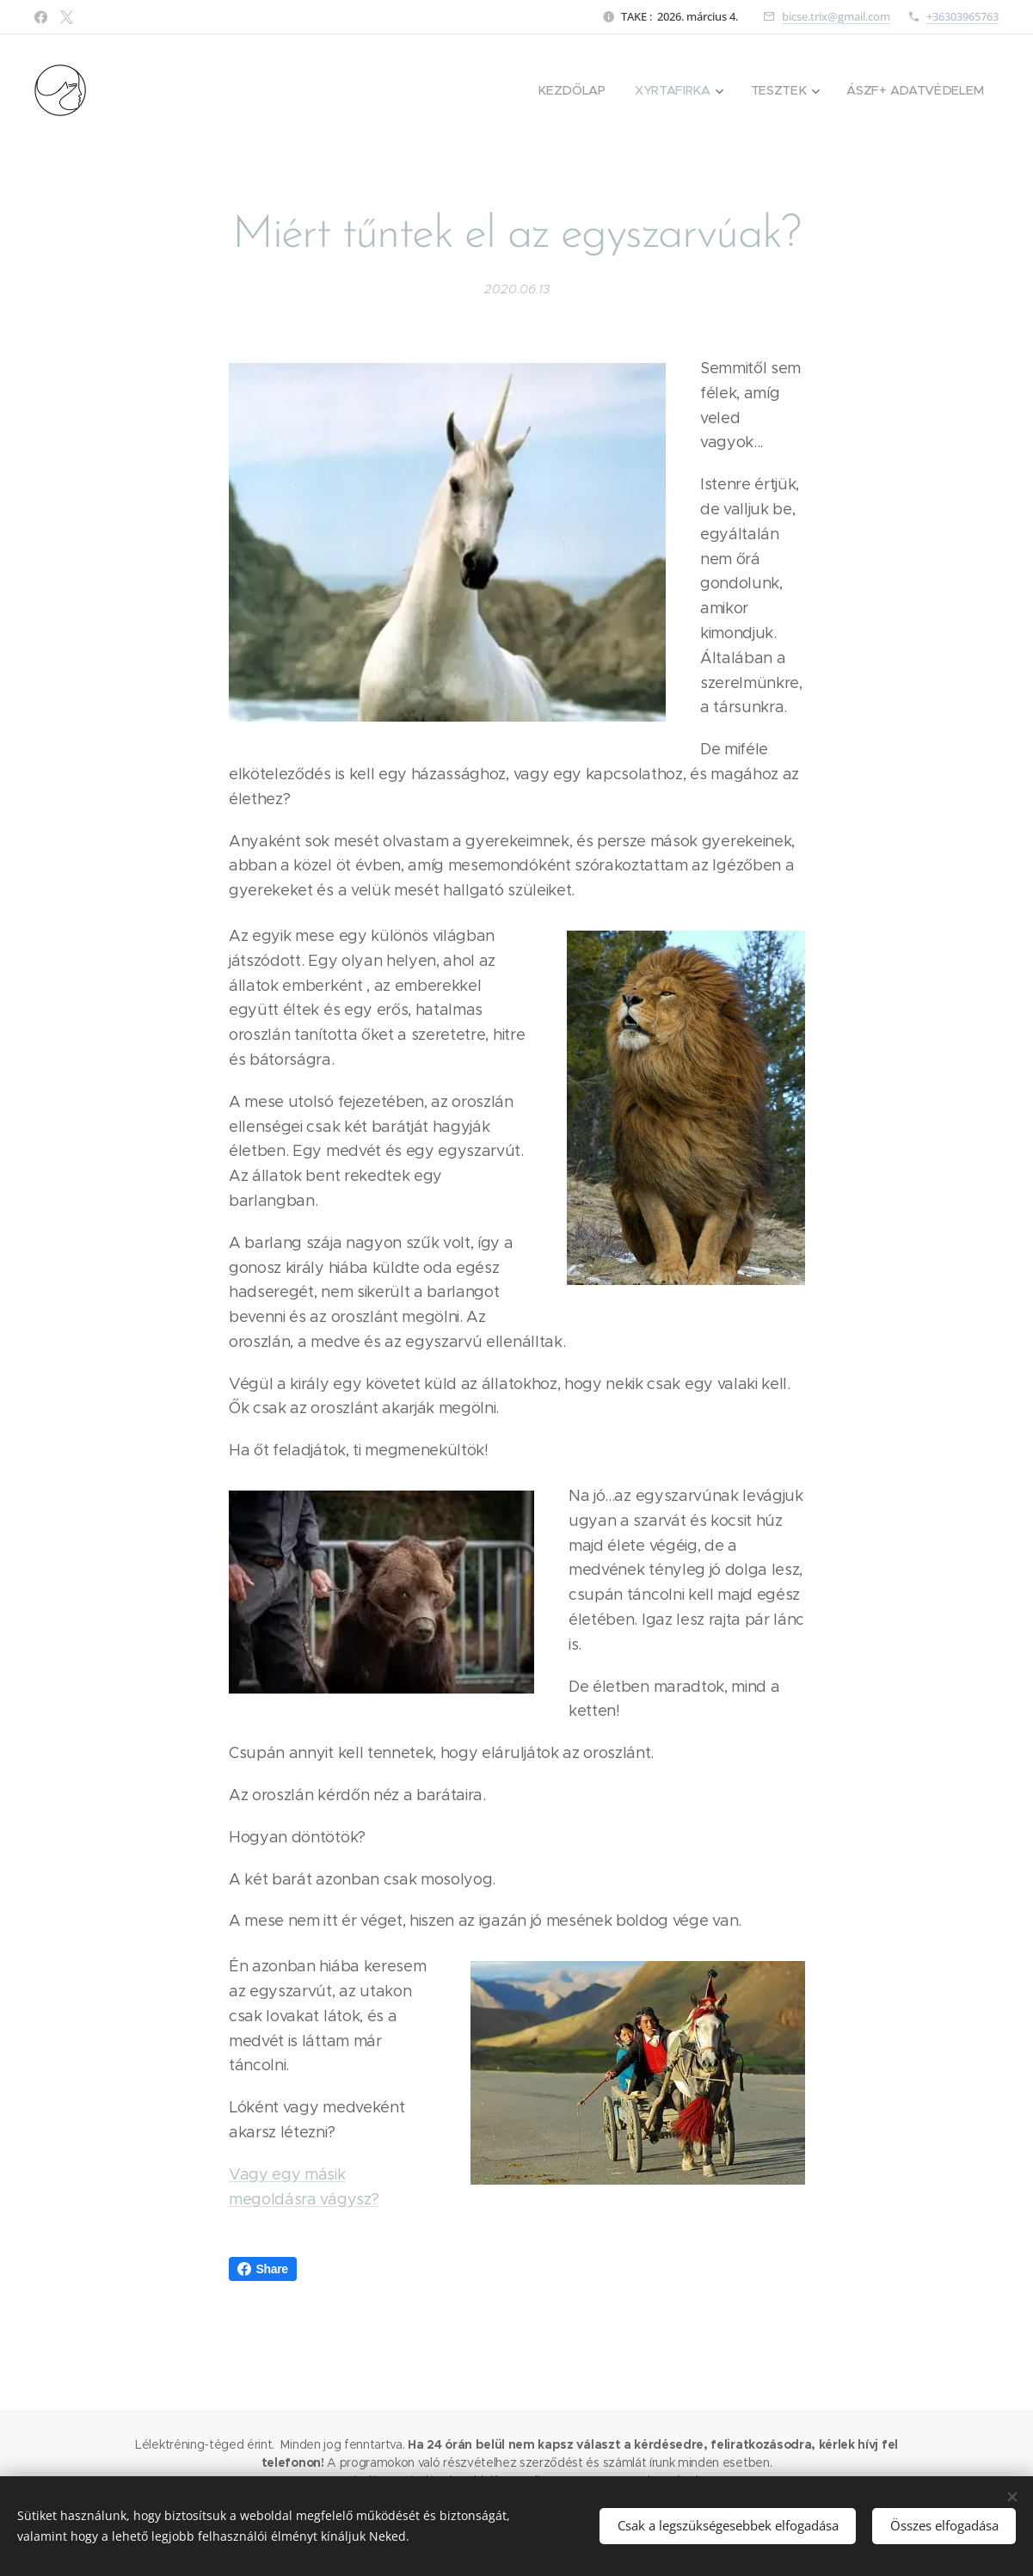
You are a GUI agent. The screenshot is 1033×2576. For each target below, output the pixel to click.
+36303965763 (962, 16)
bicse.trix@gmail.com (836, 16)
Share (262, 2269)
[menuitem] (576, 90)
